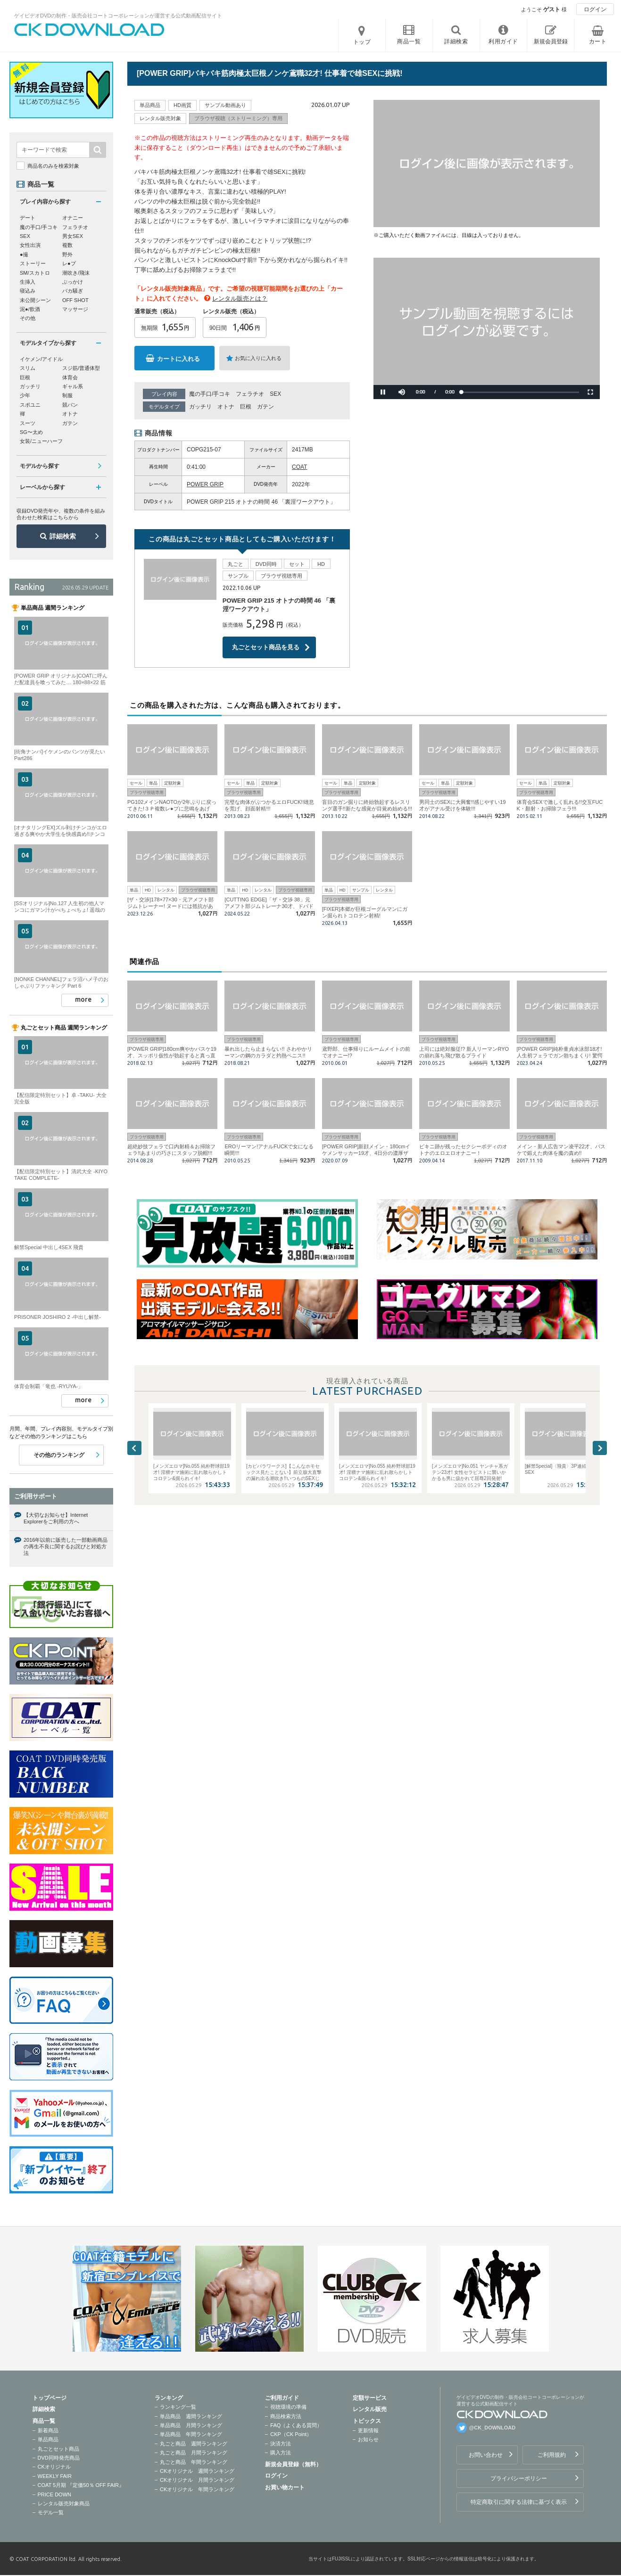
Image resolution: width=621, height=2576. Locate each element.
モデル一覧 (51, 2512)
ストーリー (33, 263)
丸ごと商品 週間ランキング (193, 2443)
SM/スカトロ (35, 273)
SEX (275, 394)
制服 (67, 395)
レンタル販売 (370, 2409)
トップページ (49, 2398)
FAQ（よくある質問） (296, 2425)
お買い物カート (285, 2487)
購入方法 (280, 2452)
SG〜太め (31, 432)
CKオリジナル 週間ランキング (197, 2471)
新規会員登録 (551, 41)
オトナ (225, 406)
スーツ (27, 423)
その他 (27, 318)
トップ (362, 42)
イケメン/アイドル (41, 359)
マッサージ (75, 309)
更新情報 (368, 2430)
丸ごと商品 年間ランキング (193, 2462)
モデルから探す (39, 466)
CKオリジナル (54, 2467)
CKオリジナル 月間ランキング (197, 2480)
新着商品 (48, 2430)
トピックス (367, 2421)
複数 (67, 245)
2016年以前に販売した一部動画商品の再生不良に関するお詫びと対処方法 (66, 1546)
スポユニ (30, 405)
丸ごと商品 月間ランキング (193, 2452)
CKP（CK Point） (291, 2434)
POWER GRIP (205, 484)
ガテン (265, 406)
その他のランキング (58, 1455)
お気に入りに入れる (258, 358)
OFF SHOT (75, 300)
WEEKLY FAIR (55, 2476)
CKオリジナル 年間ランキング (197, 2489)
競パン (70, 405)
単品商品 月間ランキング (191, 2425)
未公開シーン (35, 300)
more (83, 999)
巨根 (245, 406)
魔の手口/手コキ (209, 394)
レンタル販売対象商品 (64, 2503)
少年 (25, 395)
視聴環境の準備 (288, 2407)
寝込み (27, 291)
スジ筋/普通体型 (81, 368)
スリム (27, 368)
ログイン (595, 9)
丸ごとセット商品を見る (265, 647)
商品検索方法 (285, 2416)
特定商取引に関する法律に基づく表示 (519, 2502)
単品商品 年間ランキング (191, 2434)
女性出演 (30, 245)
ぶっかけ (72, 282)
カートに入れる (178, 358)
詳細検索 (63, 536)
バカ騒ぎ (72, 291)
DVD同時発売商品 (59, 2458)
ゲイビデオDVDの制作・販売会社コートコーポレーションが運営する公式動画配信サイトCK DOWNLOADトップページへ (89, 30)
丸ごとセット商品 (58, 2449)
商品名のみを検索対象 (53, 166)
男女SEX (72, 236)
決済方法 (280, 2443)
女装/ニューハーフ (41, 441)
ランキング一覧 (178, 2407)
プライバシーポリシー (518, 2478)
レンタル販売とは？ (239, 298)
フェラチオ (250, 394)
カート (598, 41)
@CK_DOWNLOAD (492, 2427)
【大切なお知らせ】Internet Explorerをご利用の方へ (56, 1518)
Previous (134, 1448)
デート (27, 218)
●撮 (24, 254)
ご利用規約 (552, 2455)
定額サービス (370, 2398)
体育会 (70, 377)
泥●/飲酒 (30, 309)
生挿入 (27, 282)
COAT (299, 467)
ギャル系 (72, 386)
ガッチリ (200, 406)
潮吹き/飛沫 (76, 273)
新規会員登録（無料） (293, 2464)
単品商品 (48, 2439)
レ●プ (69, 263)
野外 (67, 254)
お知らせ (368, 2439)
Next (600, 1448)
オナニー (72, 218)
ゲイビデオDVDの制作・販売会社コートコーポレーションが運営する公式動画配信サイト (118, 15)
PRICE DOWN (55, 2494)
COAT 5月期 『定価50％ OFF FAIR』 (81, 2485)
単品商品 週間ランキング (191, 2416)
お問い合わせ (486, 2455)
